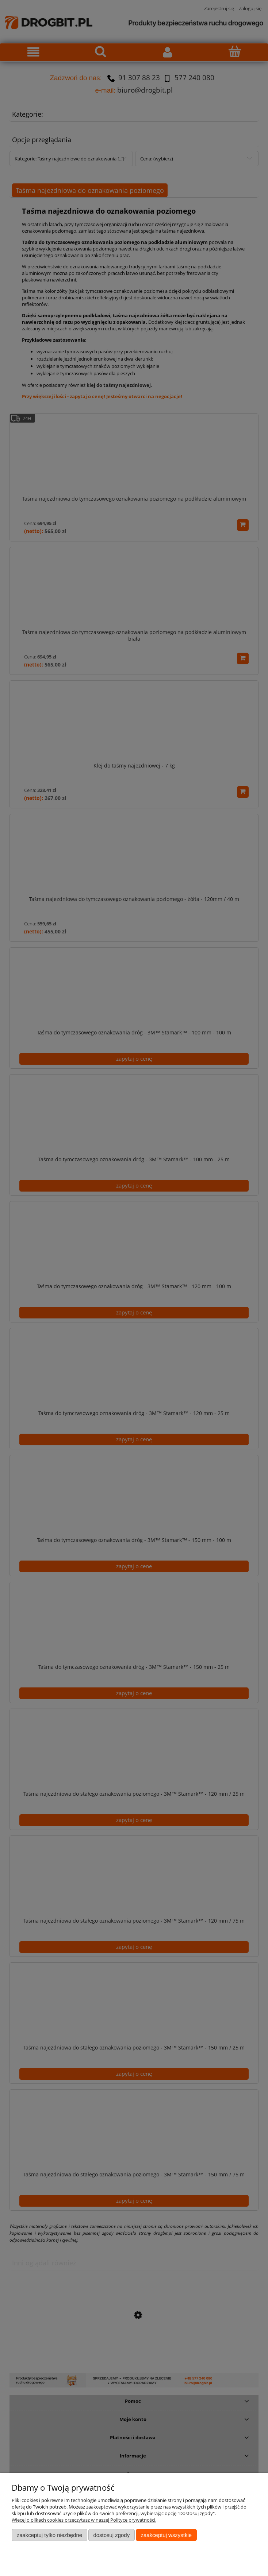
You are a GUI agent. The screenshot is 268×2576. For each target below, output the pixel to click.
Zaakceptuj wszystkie (166, 2535)
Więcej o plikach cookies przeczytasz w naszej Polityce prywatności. (84, 2520)
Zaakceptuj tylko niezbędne (49, 2535)
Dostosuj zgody (111, 2535)
